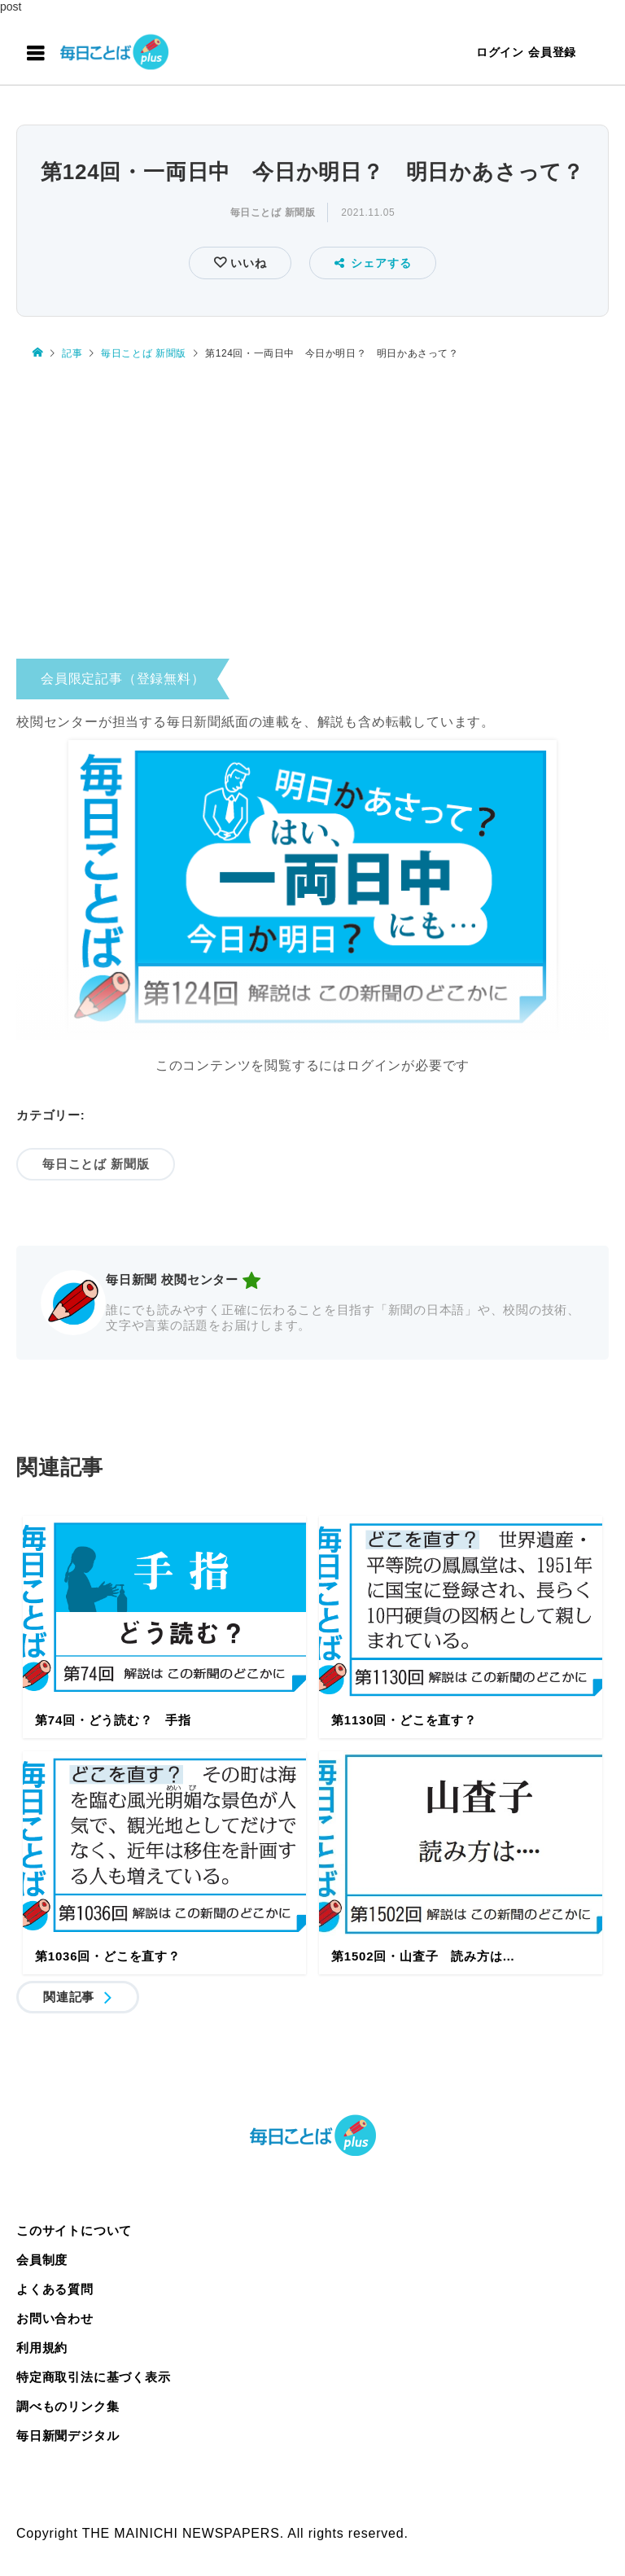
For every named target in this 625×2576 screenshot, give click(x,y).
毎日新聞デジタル (67, 2435)
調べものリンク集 (67, 2406)
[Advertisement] (312, 514)
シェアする (373, 262)
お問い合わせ (55, 2318)
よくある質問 (55, 2289)
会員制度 (42, 2260)
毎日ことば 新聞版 (273, 212)
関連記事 (68, 1997)
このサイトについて (74, 2230)
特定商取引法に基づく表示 (93, 2377)
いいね (246, 262)
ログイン (500, 52)
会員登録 (552, 52)
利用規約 (42, 2348)
